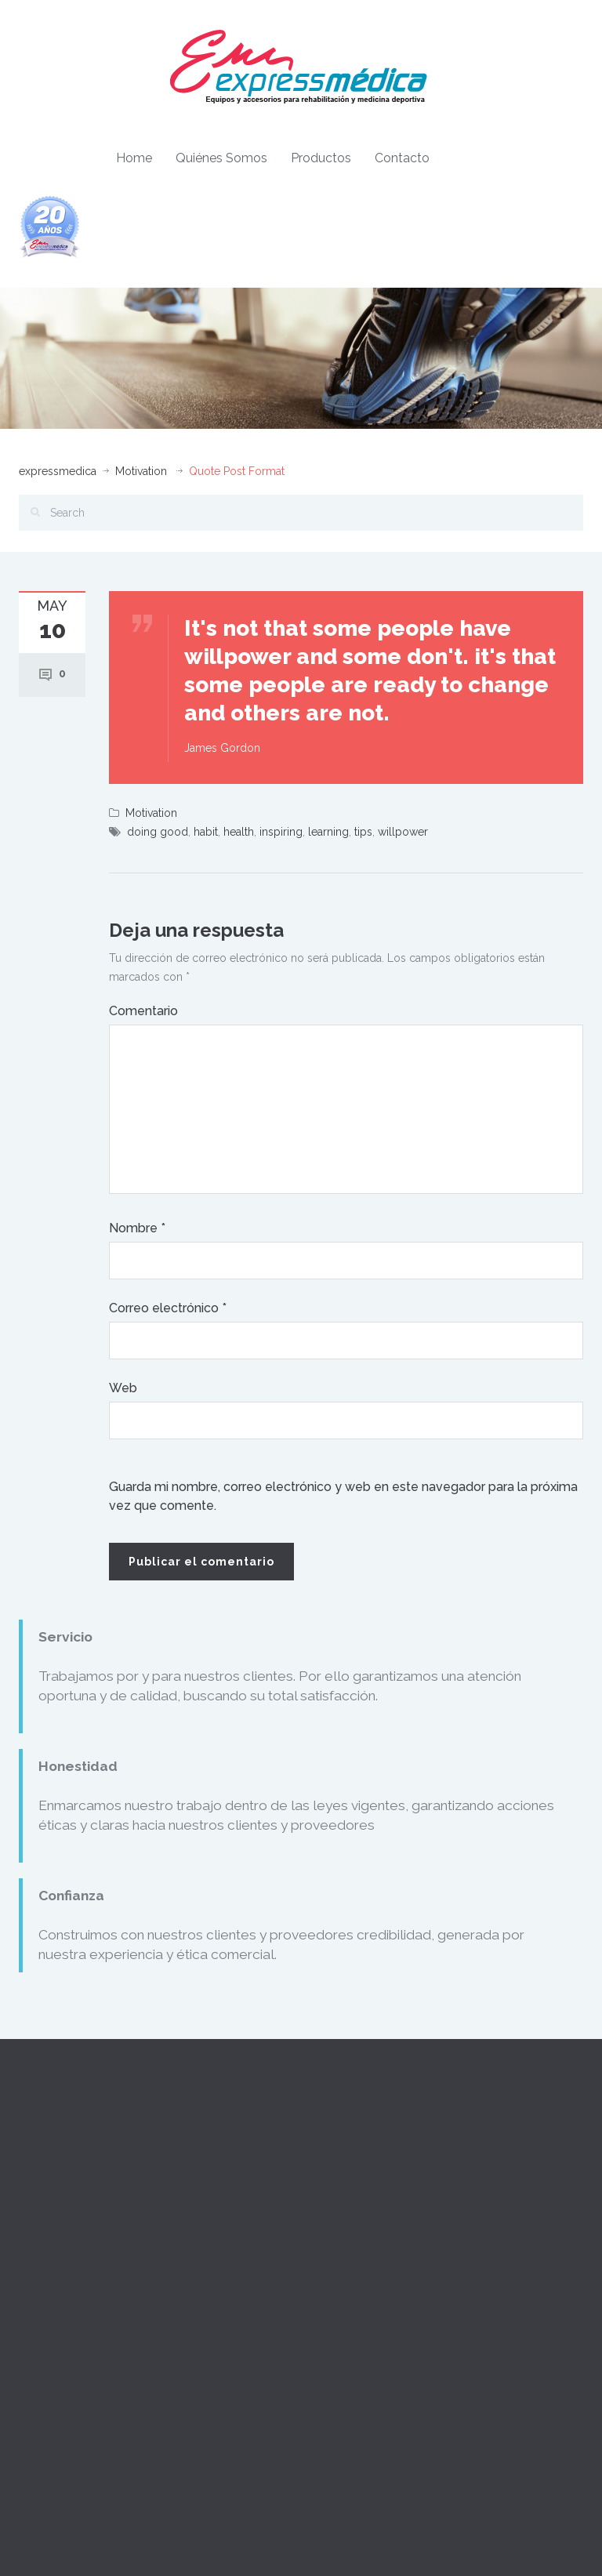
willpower (403, 831)
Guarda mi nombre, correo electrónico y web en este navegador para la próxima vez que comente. (343, 1496)
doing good (157, 831)
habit (206, 831)
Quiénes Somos (221, 158)
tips (363, 831)
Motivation (141, 471)
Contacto (402, 158)
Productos (321, 158)
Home (134, 158)
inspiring (281, 831)
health (238, 831)
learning (328, 831)
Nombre (137, 1228)
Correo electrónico (168, 1308)
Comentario (143, 1010)
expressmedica (57, 471)
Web (123, 1388)
